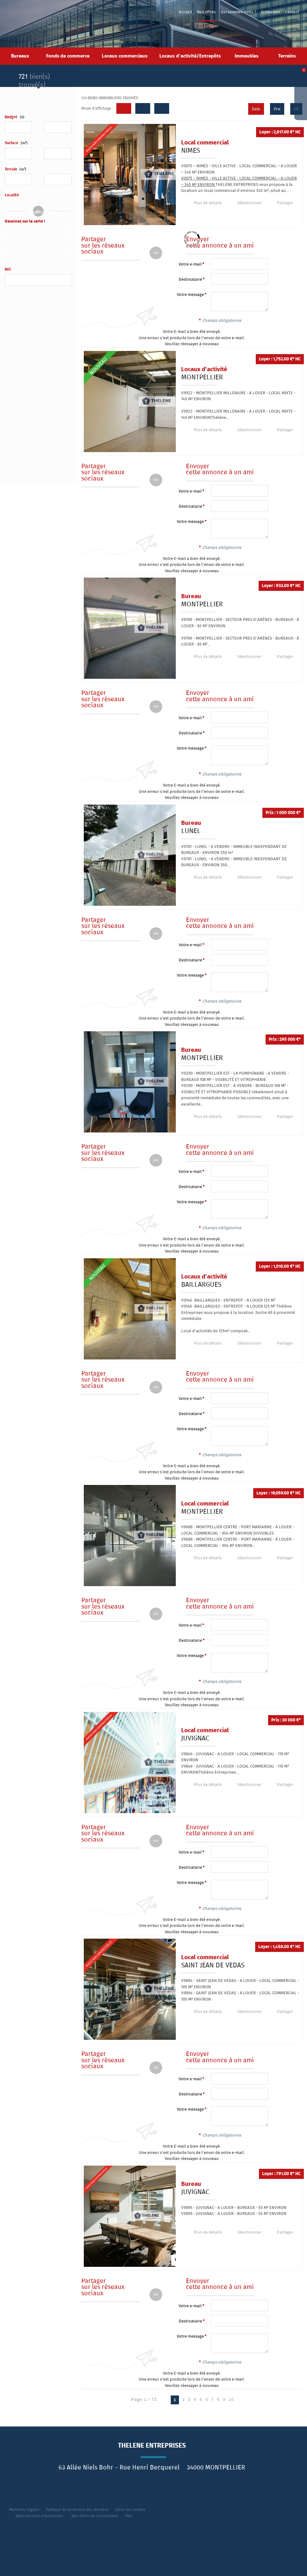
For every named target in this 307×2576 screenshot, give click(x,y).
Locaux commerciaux (125, 56)
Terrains (287, 56)
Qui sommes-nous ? (239, 12)
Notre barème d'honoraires (39, 2516)
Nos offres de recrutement (94, 2516)
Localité (12, 195)
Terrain (15, 169)
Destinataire (190, 280)
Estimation (271, 12)
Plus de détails (205, 203)
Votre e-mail (190, 264)
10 (231, 2399)
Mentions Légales (24, 2510)
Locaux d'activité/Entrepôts (190, 56)
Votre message (190, 295)
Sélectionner (243, 203)
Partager (276, 203)
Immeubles (246, 56)
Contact (292, 12)
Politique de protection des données (77, 2510)
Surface (16, 143)
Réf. (8, 269)
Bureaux (20, 56)
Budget (11, 117)
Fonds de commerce (67, 56)
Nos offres (207, 12)
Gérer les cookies (130, 2510)
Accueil (187, 12)
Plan (128, 2516)
